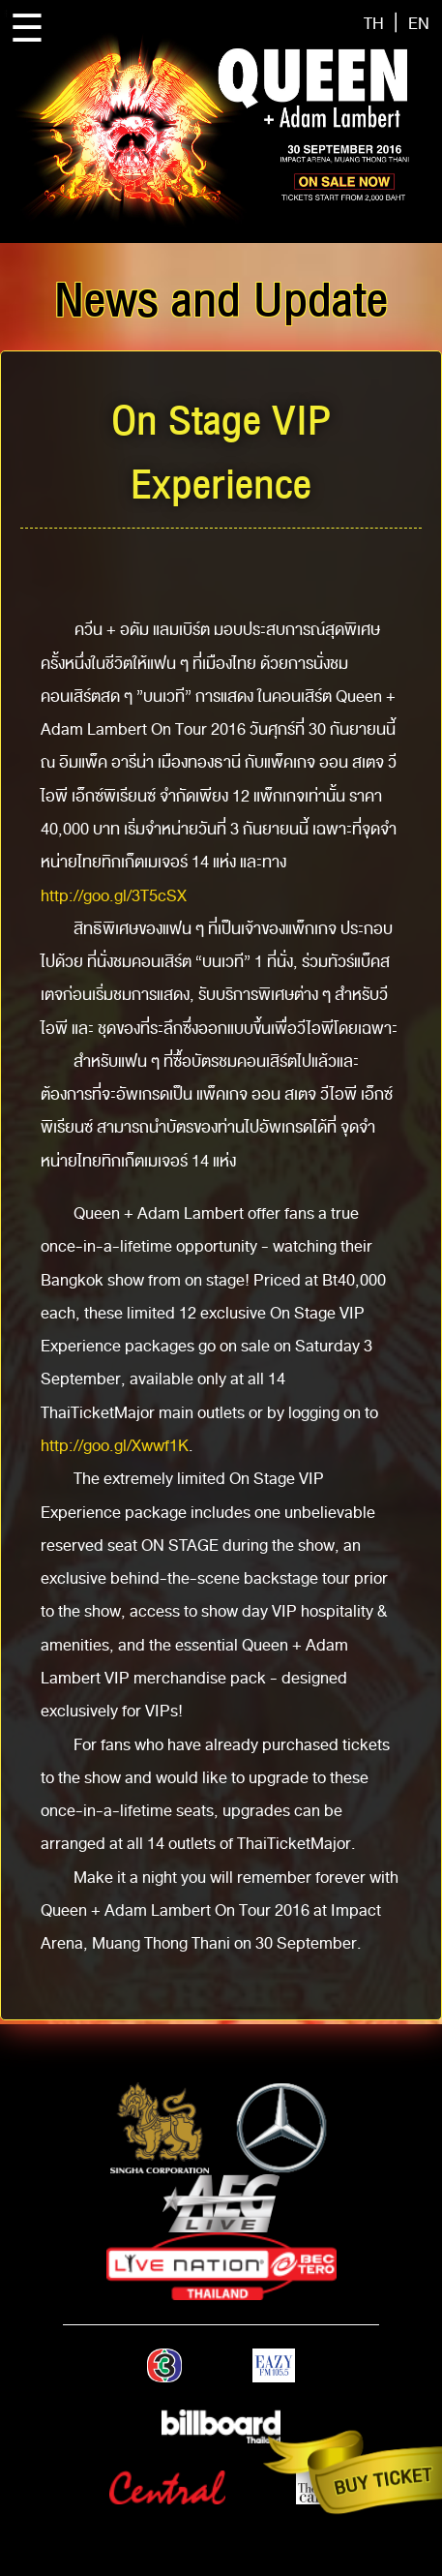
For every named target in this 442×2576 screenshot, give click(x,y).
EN (418, 24)
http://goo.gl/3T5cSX (114, 896)
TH (374, 24)
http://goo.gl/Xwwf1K (115, 1446)
